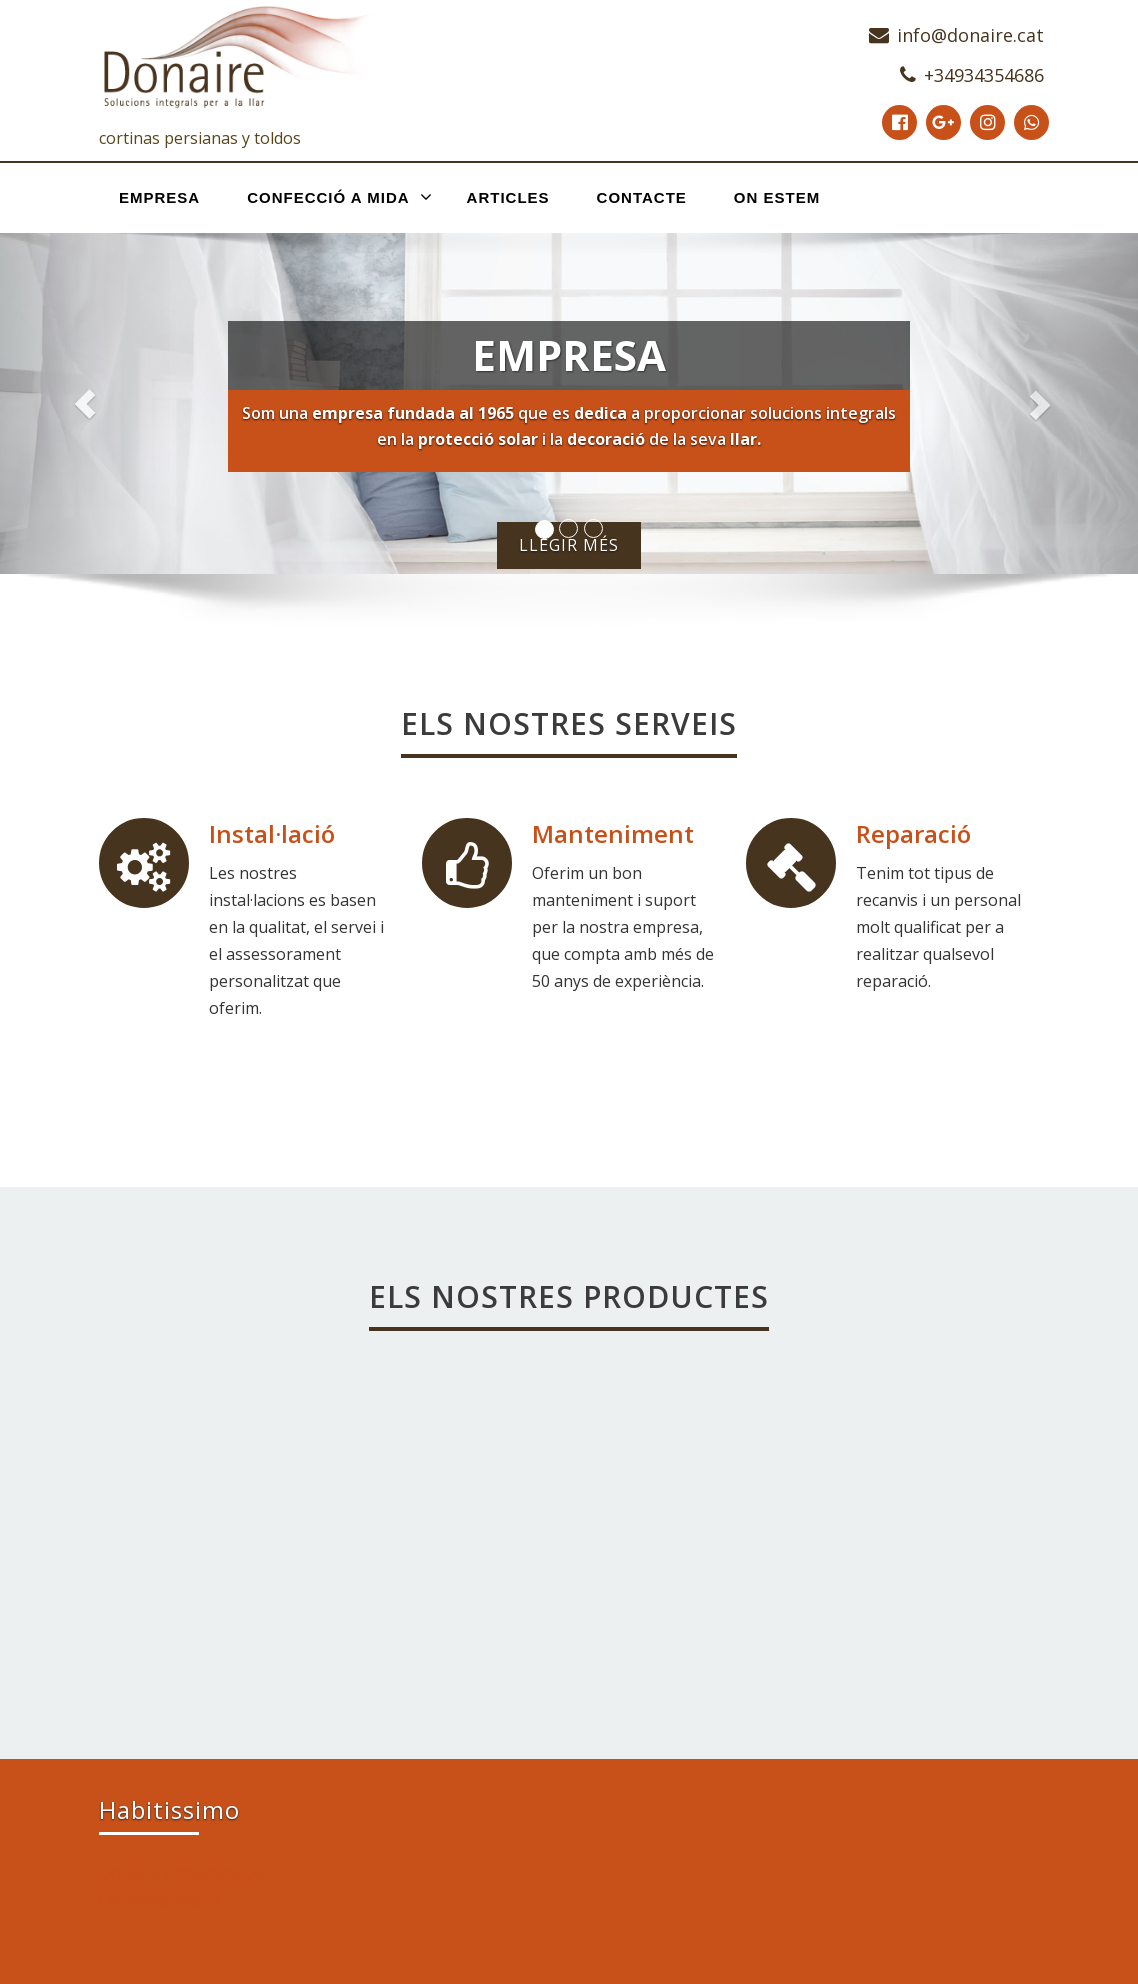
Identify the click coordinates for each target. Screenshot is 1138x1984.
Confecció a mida (339, 197)
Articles (508, 197)
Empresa (159, 197)
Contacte (642, 197)
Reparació (913, 833)
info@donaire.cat (970, 35)
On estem (777, 197)
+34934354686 (984, 75)
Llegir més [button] (569, 545)
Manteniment (613, 833)
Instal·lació (272, 833)
